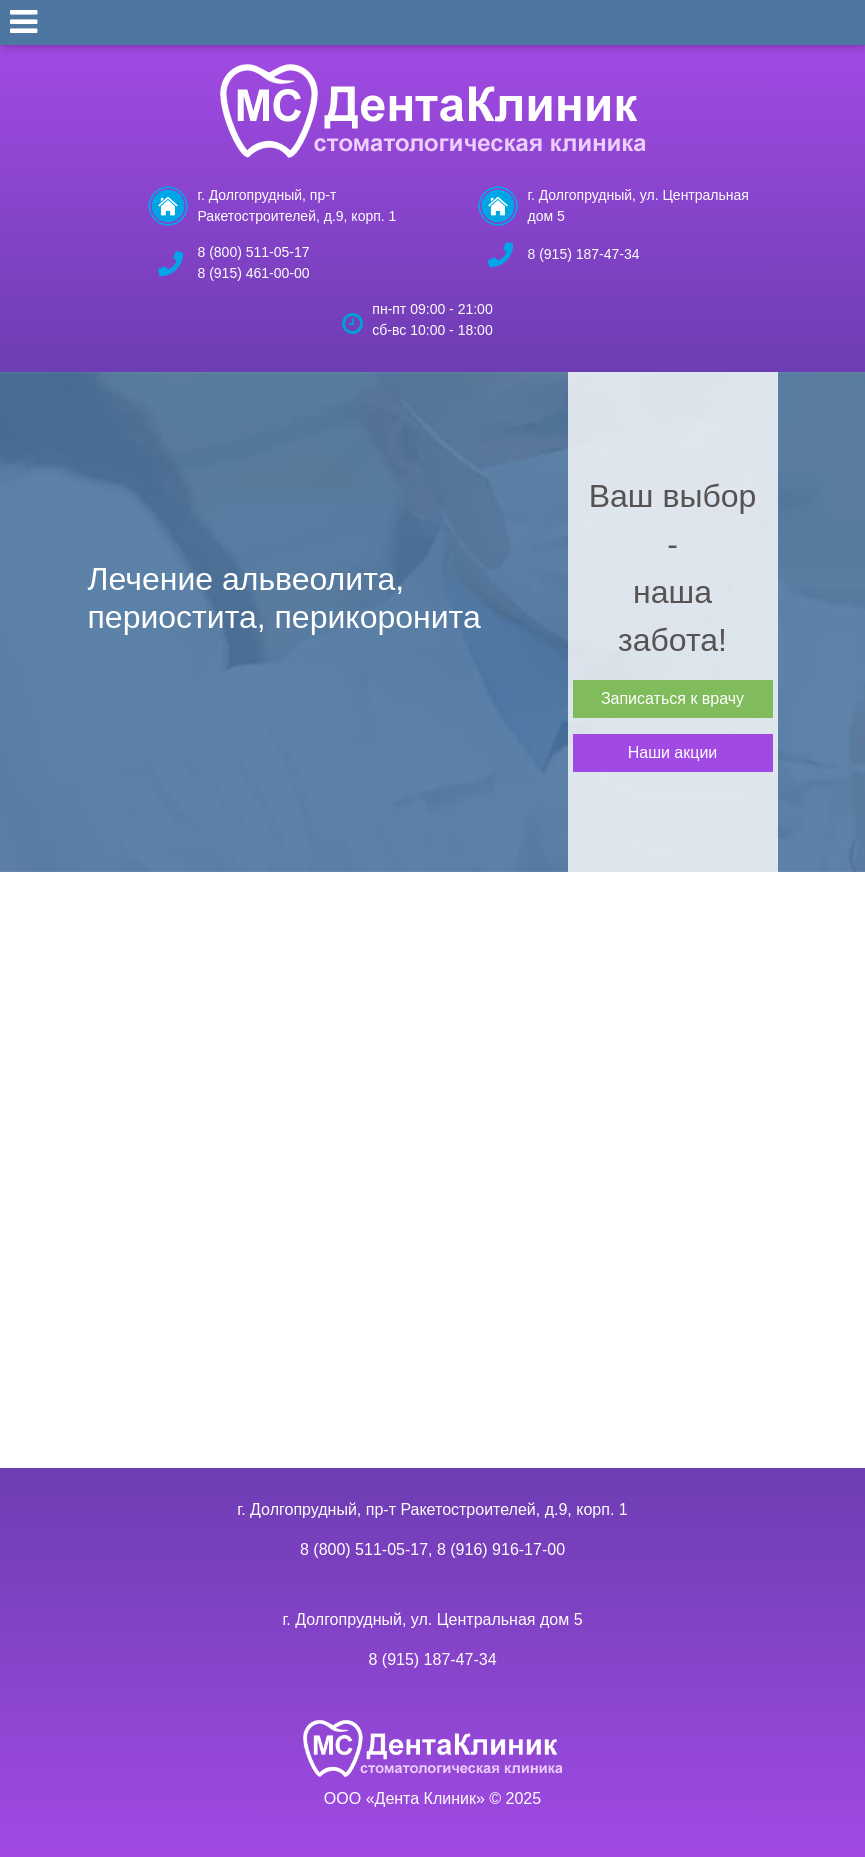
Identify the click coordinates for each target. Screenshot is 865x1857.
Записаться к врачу (672, 698)
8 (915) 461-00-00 (254, 273)
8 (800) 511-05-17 (254, 252)
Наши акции (673, 752)
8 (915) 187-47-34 (584, 254)
